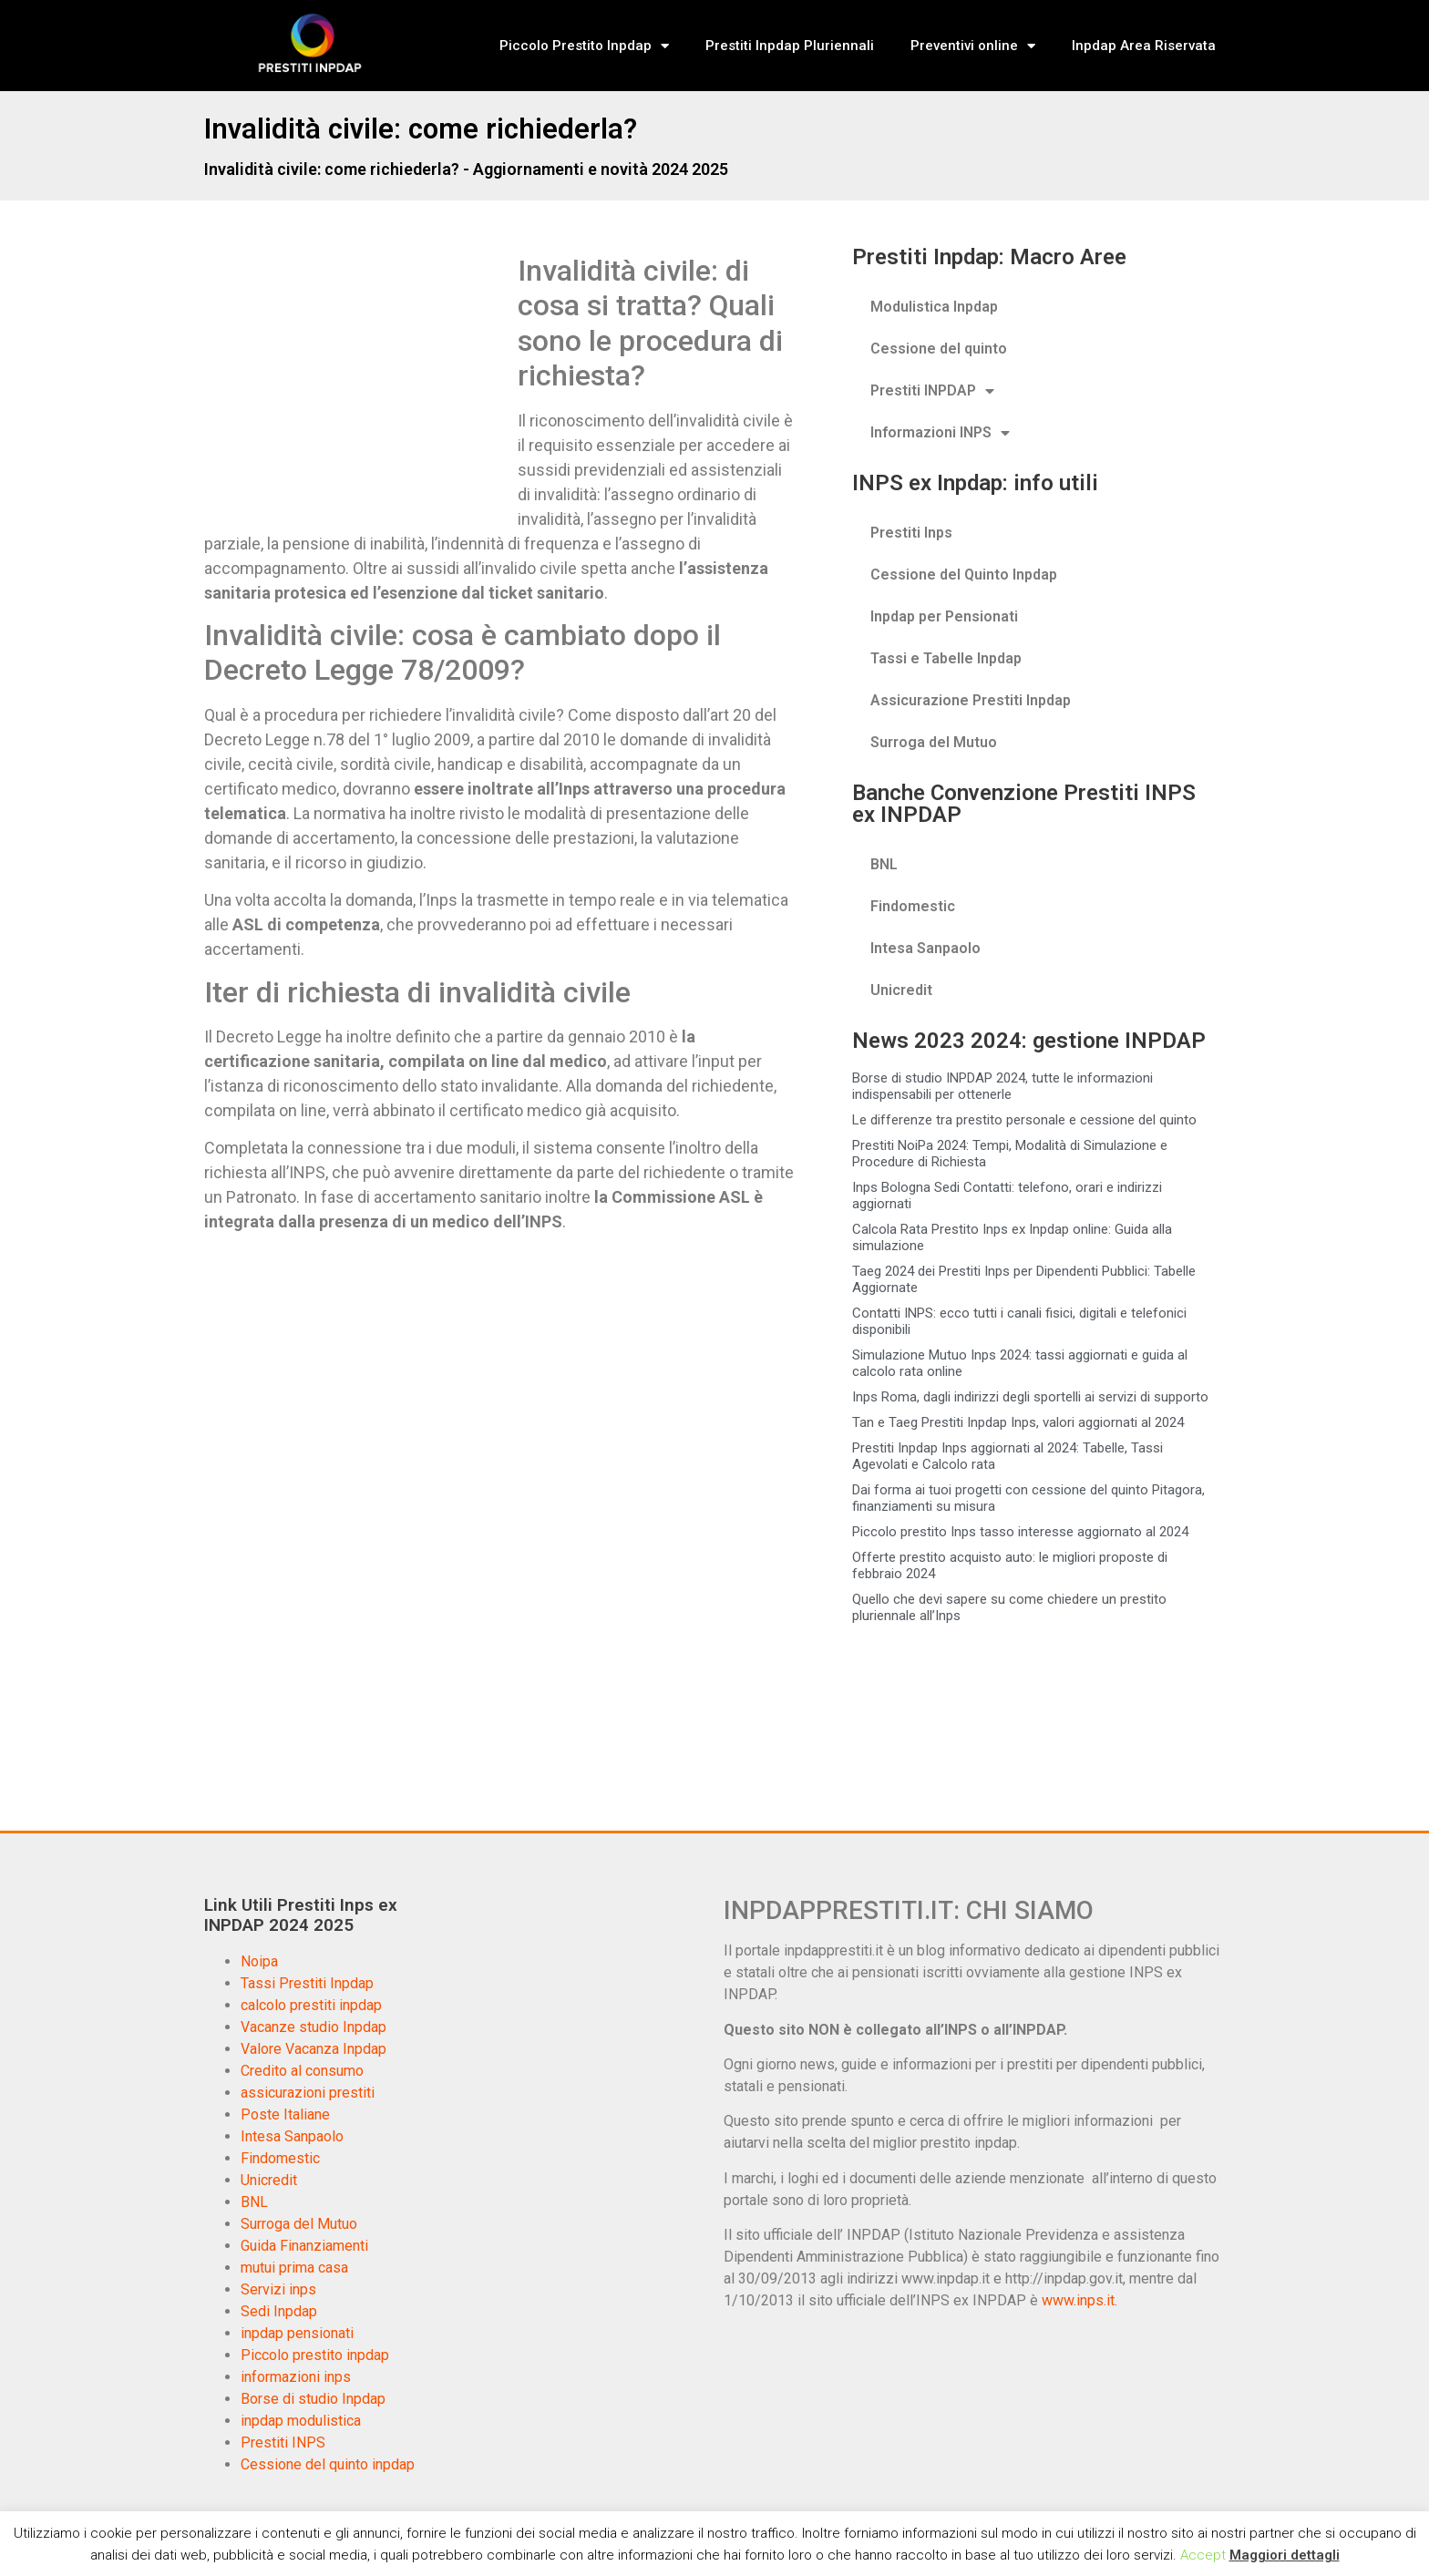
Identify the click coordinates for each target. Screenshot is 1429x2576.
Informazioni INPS (940, 432)
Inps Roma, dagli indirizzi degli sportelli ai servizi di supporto (1030, 1397)
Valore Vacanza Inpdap (313, 2049)
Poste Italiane (285, 2114)
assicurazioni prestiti (308, 2092)
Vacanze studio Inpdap (313, 2027)
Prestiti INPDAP (932, 391)
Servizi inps (278, 2289)
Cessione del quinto (938, 348)
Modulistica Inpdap (934, 306)
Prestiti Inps (911, 532)
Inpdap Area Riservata (1144, 45)
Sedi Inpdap (279, 2311)
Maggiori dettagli (1284, 2555)
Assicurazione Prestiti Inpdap (970, 700)
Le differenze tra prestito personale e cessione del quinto (1024, 1120)
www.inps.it (1078, 2300)
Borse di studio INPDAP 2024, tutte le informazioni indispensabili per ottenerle (1002, 1086)
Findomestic (912, 906)
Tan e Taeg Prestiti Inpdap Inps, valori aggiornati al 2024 (1018, 1422)
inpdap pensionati (297, 2333)
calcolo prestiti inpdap (311, 2005)
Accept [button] (1203, 2555)
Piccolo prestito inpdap (315, 2355)
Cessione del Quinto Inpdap (963, 574)
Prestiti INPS (283, 2442)
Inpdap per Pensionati (944, 616)
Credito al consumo (302, 2070)
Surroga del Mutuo (933, 742)
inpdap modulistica (301, 2420)
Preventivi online (972, 46)
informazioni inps (296, 2377)
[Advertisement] (357, 388)
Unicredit (901, 990)
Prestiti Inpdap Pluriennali (789, 45)
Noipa (259, 1961)
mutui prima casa (294, 2267)
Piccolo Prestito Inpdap (584, 46)
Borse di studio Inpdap (313, 2398)
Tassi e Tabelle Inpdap (946, 658)
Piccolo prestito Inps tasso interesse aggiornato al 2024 (1020, 1532)
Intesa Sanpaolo (925, 948)
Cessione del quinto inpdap (328, 2464)
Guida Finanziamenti (304, 2245)
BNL (884, 864)
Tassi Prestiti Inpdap (307, 1983)
